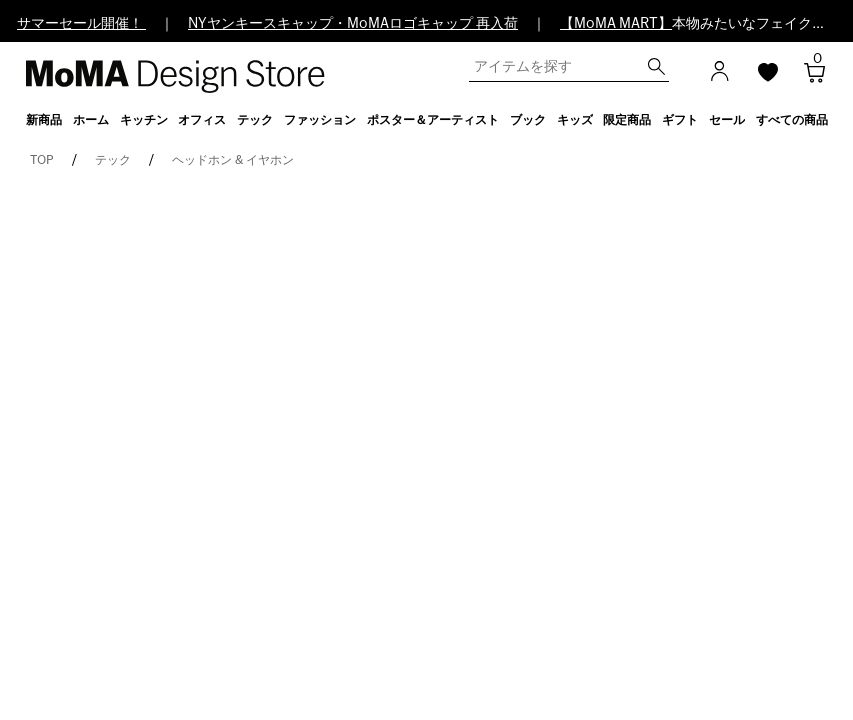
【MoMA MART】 (616, 24)
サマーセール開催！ (81, 24)
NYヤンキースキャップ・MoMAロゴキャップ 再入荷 (353, 24)
